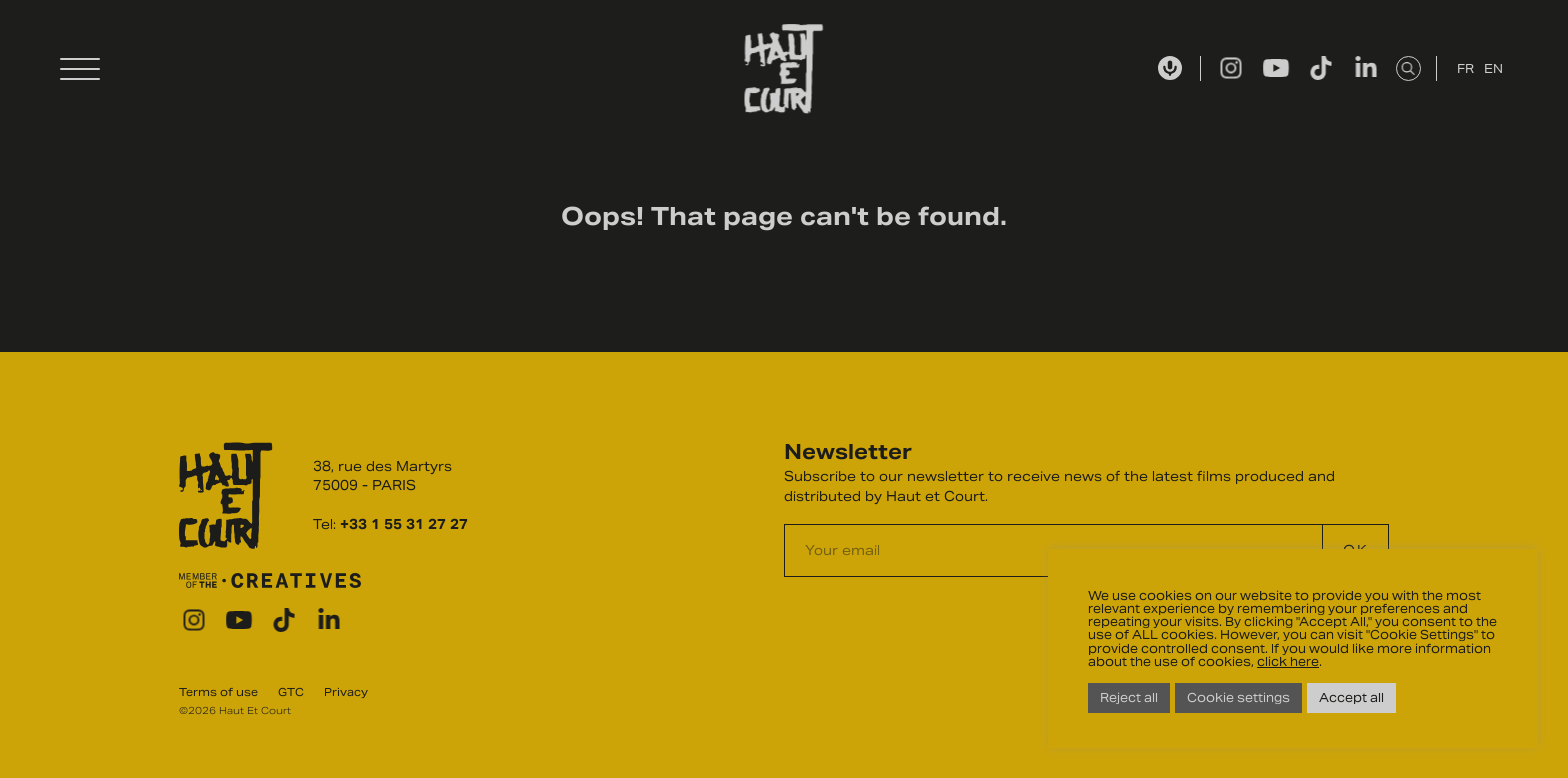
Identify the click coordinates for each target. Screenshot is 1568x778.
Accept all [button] (1351, 697)
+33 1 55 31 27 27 (404, 524)
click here (1288, 661)
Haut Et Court (784, 69)
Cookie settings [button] (1238, 697)
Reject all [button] (1129, 697)
